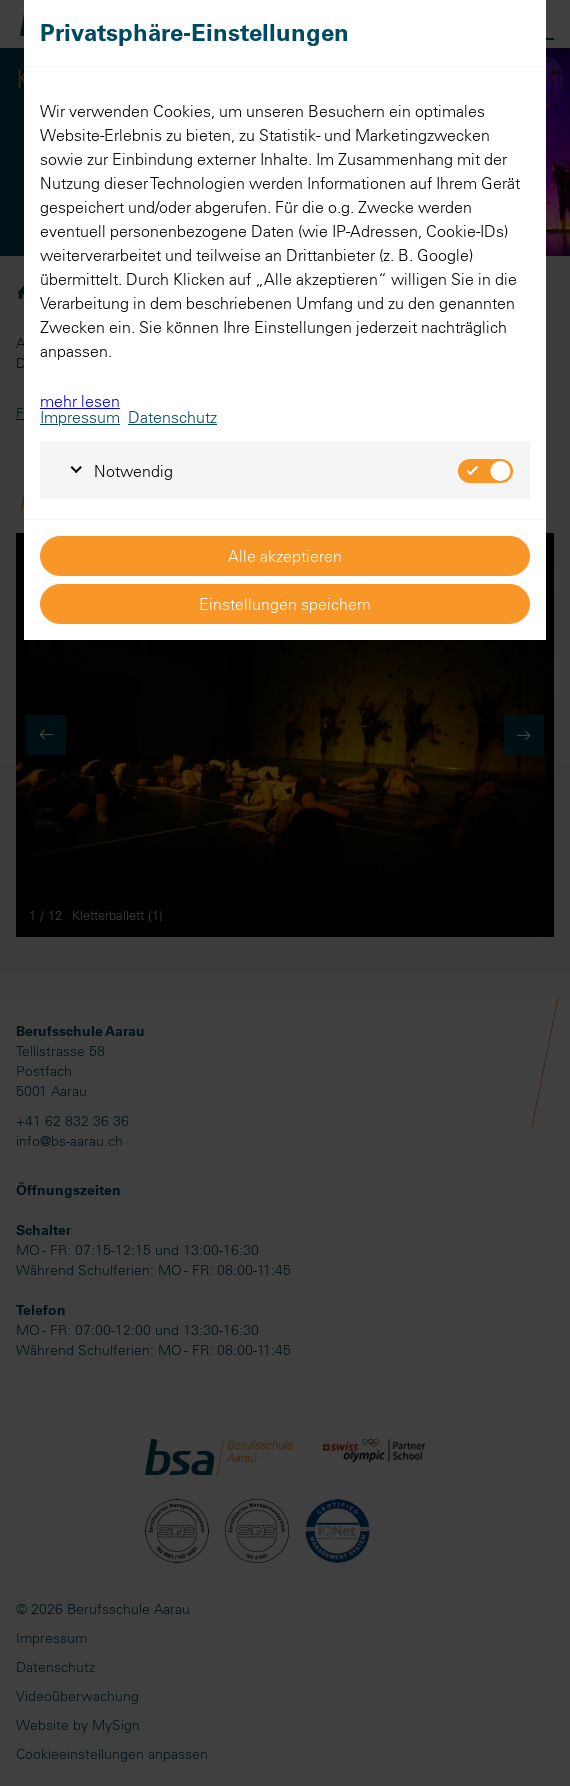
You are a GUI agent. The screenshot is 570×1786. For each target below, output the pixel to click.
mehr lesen (80, 401)
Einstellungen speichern (285, 604)
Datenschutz (172, 417)
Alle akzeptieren (285, 556)
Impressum (80, 417)
